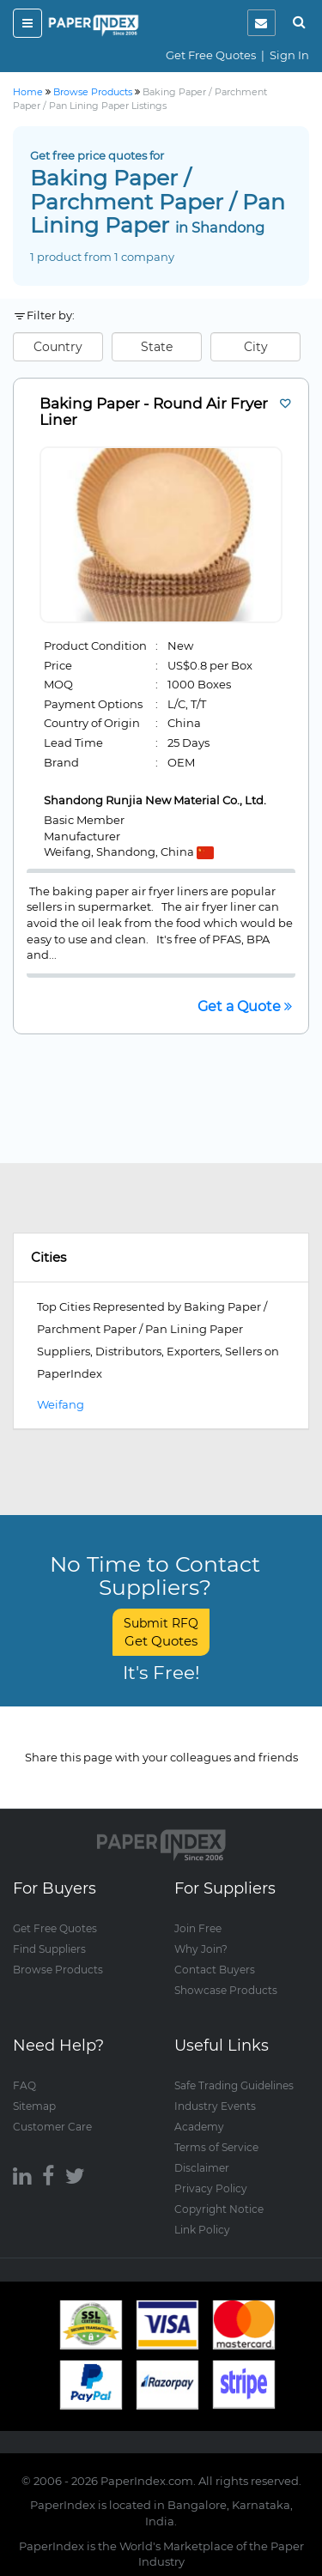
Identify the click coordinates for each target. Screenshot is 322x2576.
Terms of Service (216, 2147)
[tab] (161, 1258)
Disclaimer (201, 2167)
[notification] (261, 22)
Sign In (289, 55)
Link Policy (202, 2229)
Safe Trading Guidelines (234, 2085)
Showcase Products (225, 1990)
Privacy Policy (210, 2188)
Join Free (198, 1928)
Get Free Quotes (211, 55)
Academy (199, 2126)
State (157, 347)
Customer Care (52, 2126)
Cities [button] (48, 1257)
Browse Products (58, 1969)
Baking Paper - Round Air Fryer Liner (153, 411)
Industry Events (215, 2106)
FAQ (24, 2085)
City (256, 347)
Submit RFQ (161, 1632)
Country (57, 347)
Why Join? (201, 1949)
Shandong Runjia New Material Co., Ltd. (155, 800)
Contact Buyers (214, 1969)
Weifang (60, 1404)
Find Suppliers (49, 1949)
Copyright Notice (219, 2209)
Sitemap (34, 2106)
